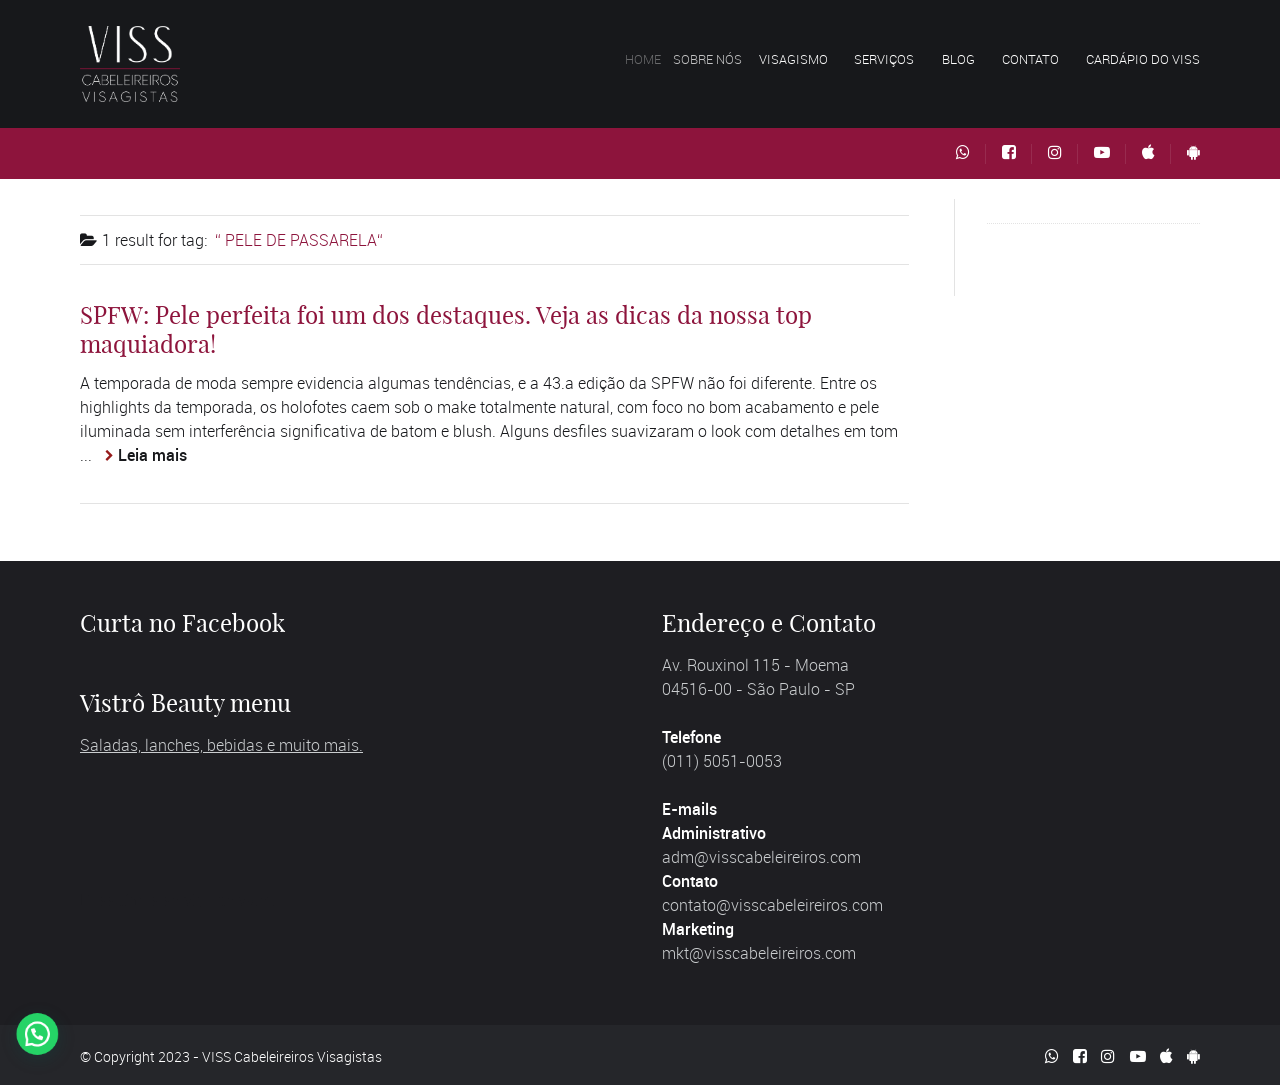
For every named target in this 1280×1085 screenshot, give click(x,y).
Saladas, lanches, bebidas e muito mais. (221, 745)
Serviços (887, 59)
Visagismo (808, 59)
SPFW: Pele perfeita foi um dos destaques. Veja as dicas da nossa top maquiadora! (446, 329)
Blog (958, 59)
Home (656, 59)
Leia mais (152, 455)
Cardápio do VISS (1143, 59)
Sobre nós (727, 59)
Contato (1030, 59)
